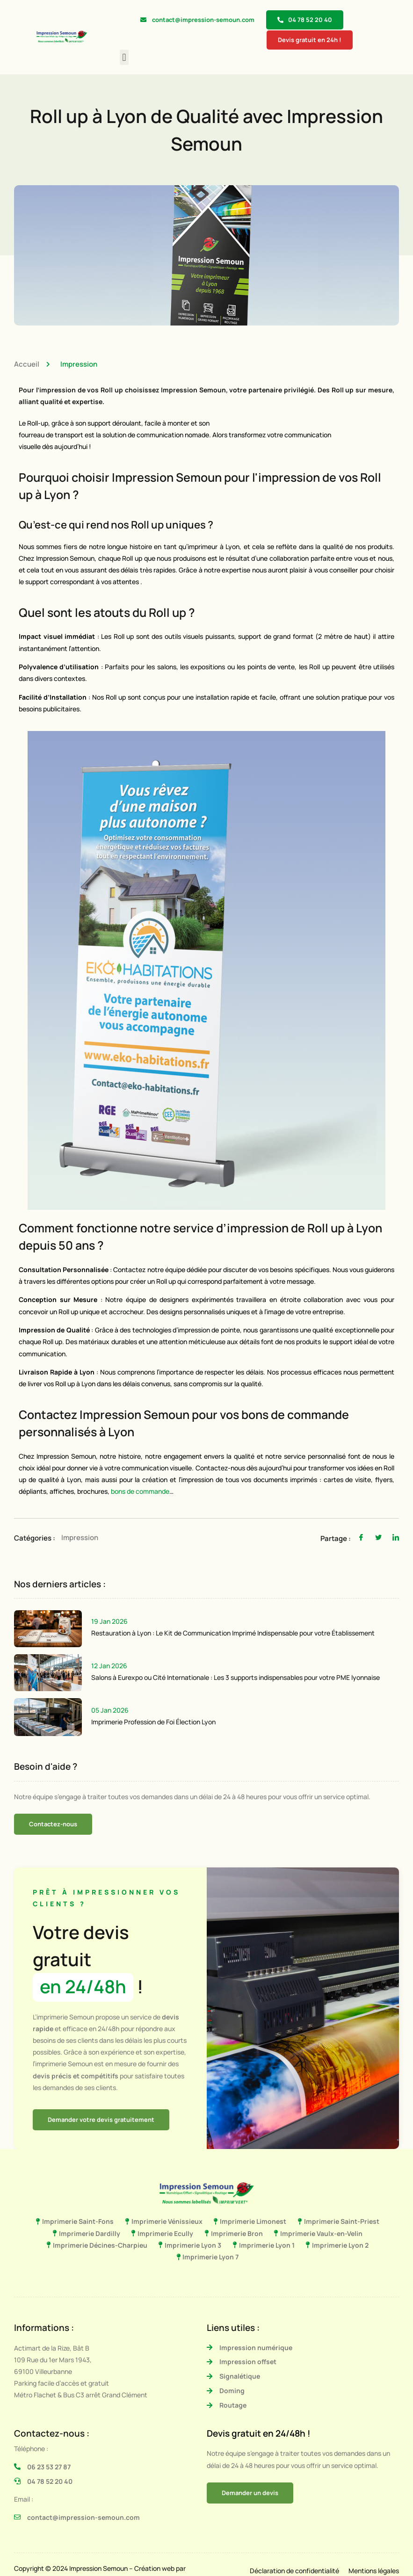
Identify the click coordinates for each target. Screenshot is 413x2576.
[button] (124, 57)
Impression (78, 364)
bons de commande (140, 1491)
